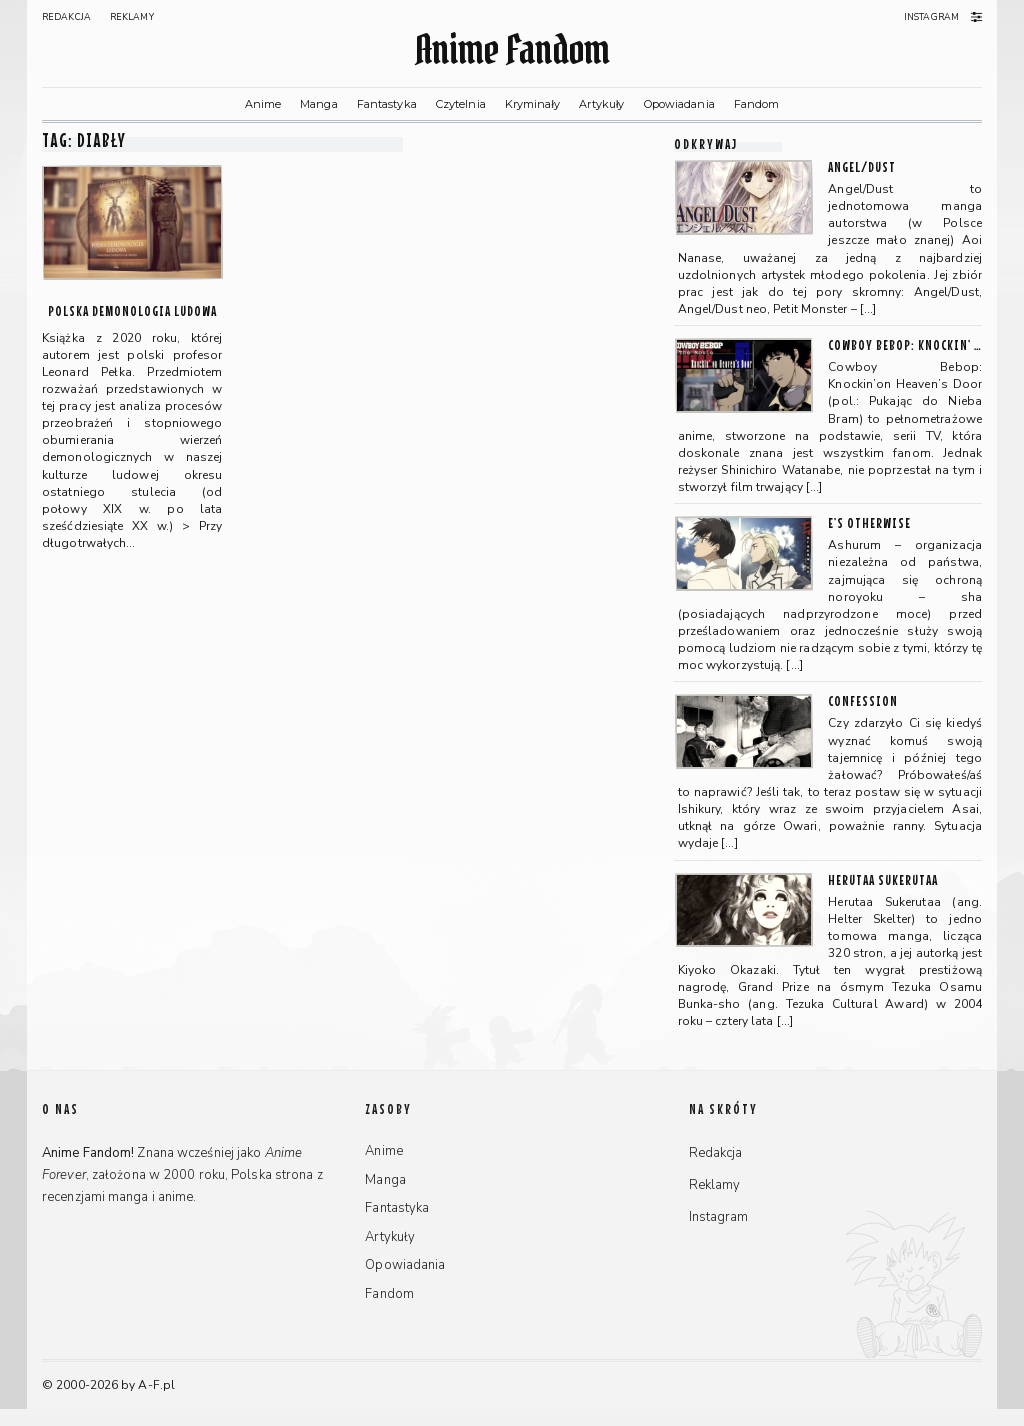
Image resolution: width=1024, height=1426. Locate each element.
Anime (263, 104)
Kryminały (532, 104)
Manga (319, 104)
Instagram (931, 17)
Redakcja (66, 17)
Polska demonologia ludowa (132, 310)
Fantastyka (387, 104)
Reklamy (132, 17)
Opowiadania (679, 104)
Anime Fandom (512, 49)
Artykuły (601, 104)
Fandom (757, 104)
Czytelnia (461, 104)
